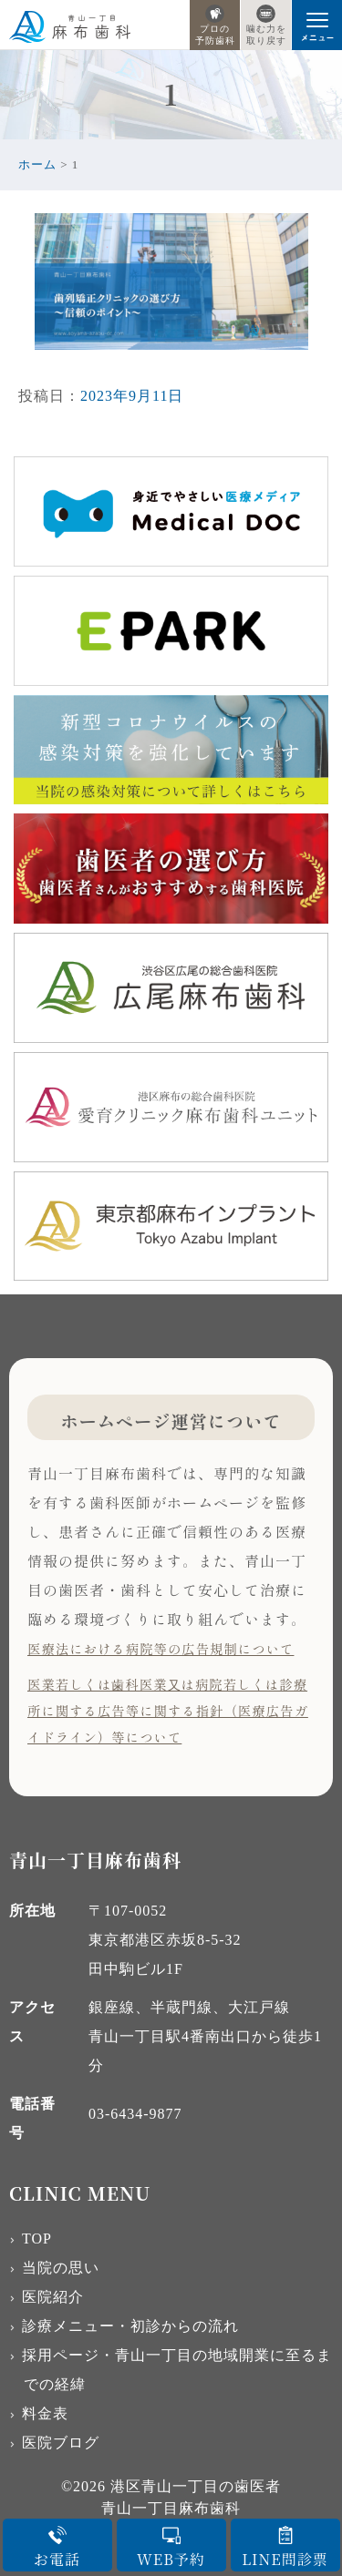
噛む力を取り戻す (266, 25)
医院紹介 (53, 2297)
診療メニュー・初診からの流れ (130, 2326)
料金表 (45, 2413)
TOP (37, 2238)
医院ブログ (60, 2442)
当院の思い (60, 2267)
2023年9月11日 (131, 396)
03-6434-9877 (135, 2113)
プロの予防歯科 (215, 25)
